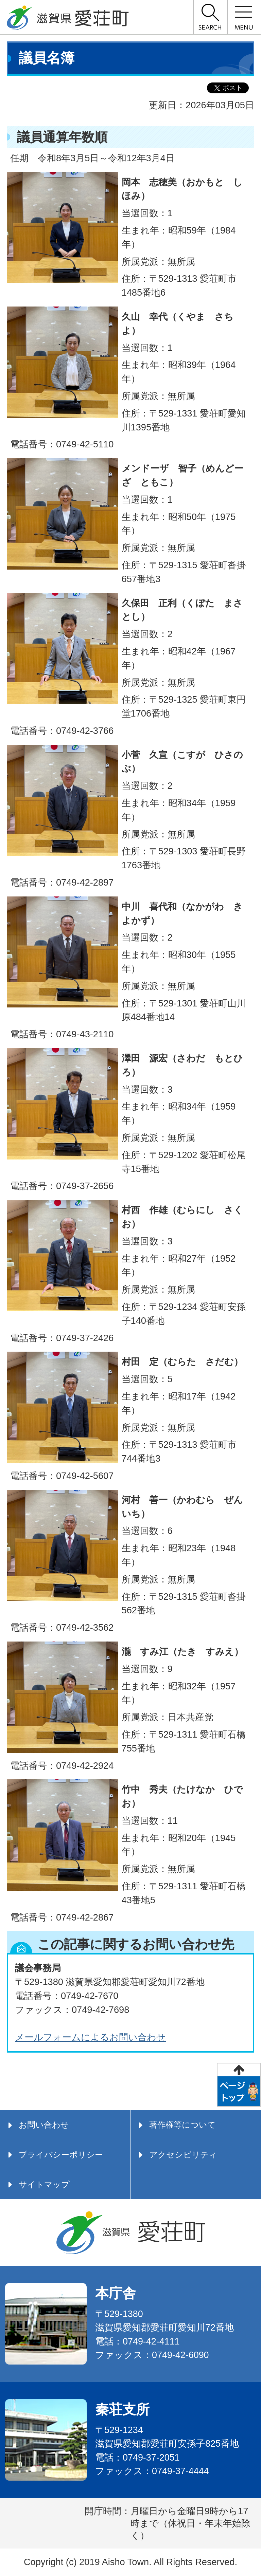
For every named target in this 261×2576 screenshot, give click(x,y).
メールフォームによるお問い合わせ (90, 2037)
